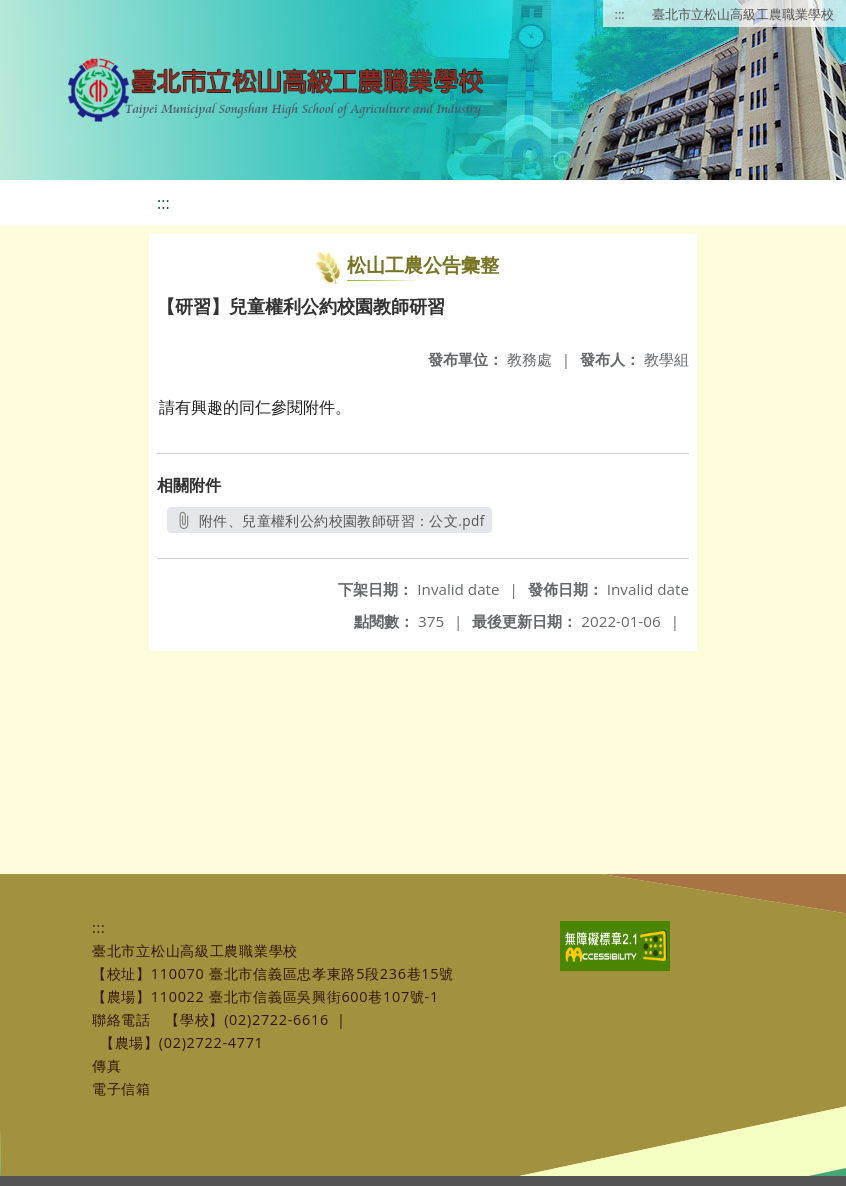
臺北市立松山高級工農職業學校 (743, 14)
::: (620, 14)
